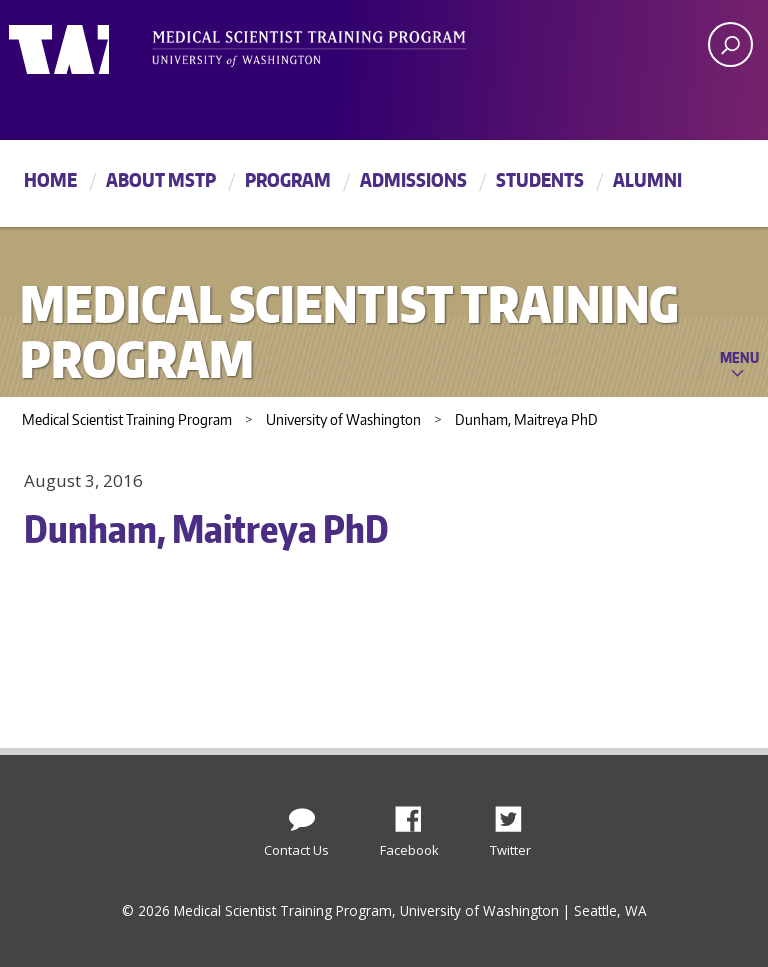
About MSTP (161, 179)
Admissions (413, 179)
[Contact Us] (302, 815)
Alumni (647, 179)
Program (288, 179)
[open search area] (730, 44)
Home (50, 179)
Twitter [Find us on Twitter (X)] (516, 814)
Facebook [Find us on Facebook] (416, 814)
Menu (739, 357)
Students (540, 179)
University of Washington (90, 45)
